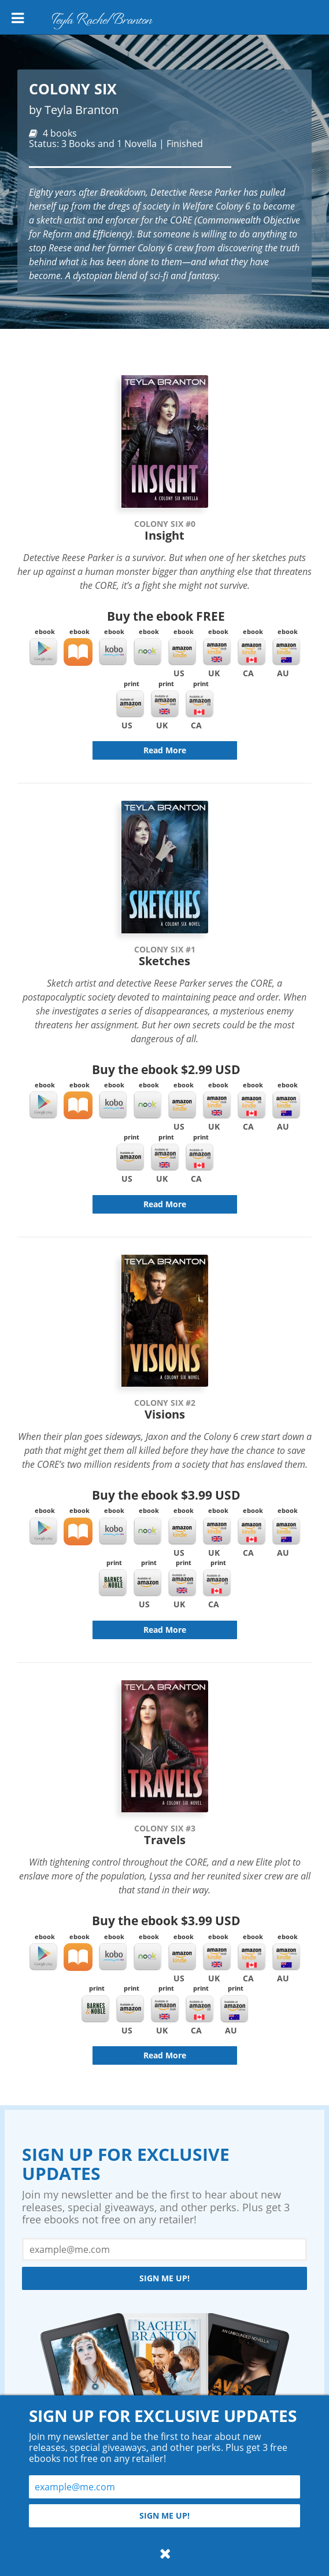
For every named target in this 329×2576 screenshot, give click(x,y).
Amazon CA (199, 704)
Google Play (43, 652)
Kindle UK (216, 652)
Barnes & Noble (112, 1583)
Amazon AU (234, 2009)
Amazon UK (164, 704)
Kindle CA (251, 652)
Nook (147, 652)
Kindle (182, 652)
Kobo (112, 652)
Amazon (130, 704)
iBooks (78, 652)
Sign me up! (164, 2278)
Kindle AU (286, 652)
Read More (164, 750)
